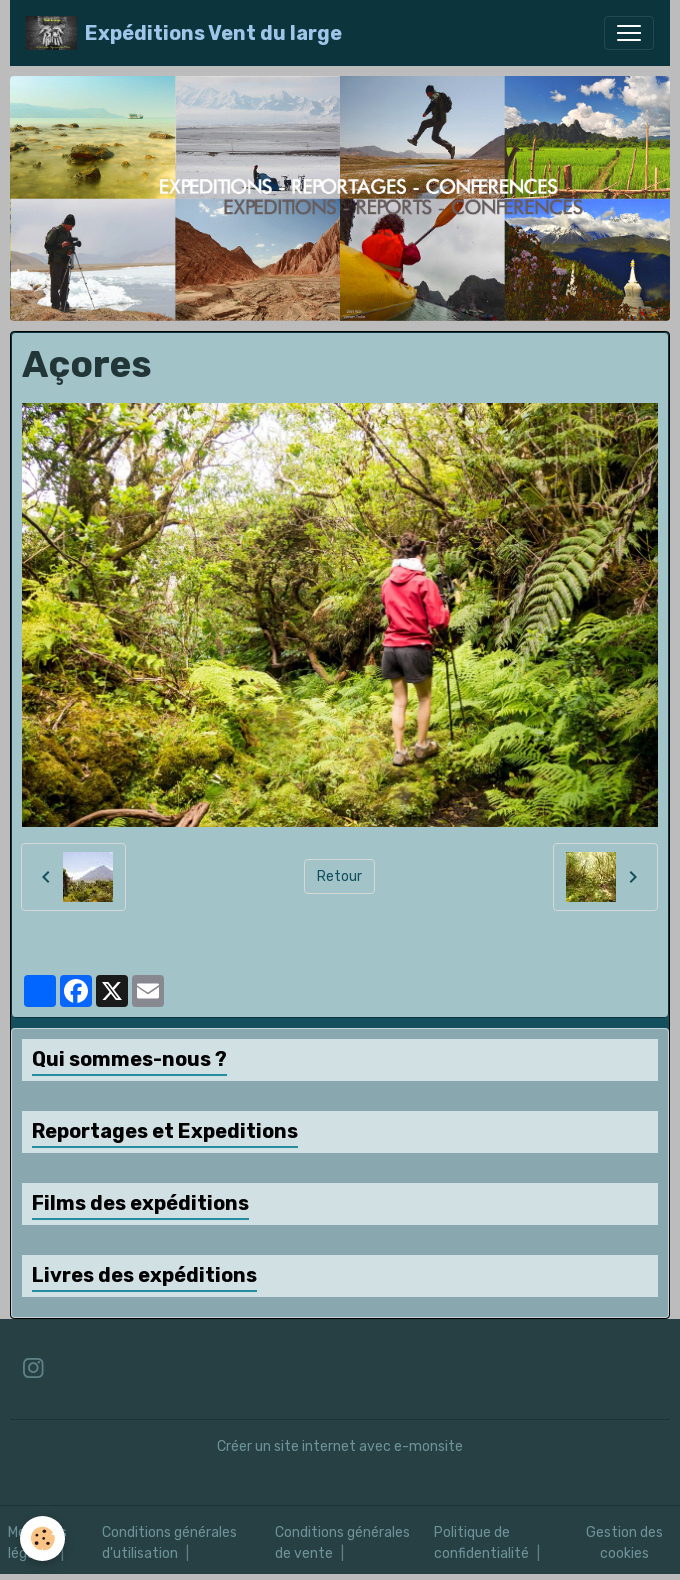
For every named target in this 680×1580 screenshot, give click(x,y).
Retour (339, 876)
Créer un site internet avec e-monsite (340, 1446)
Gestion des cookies (624, 1543)
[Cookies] (42, 1538)
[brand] (184, 33)
